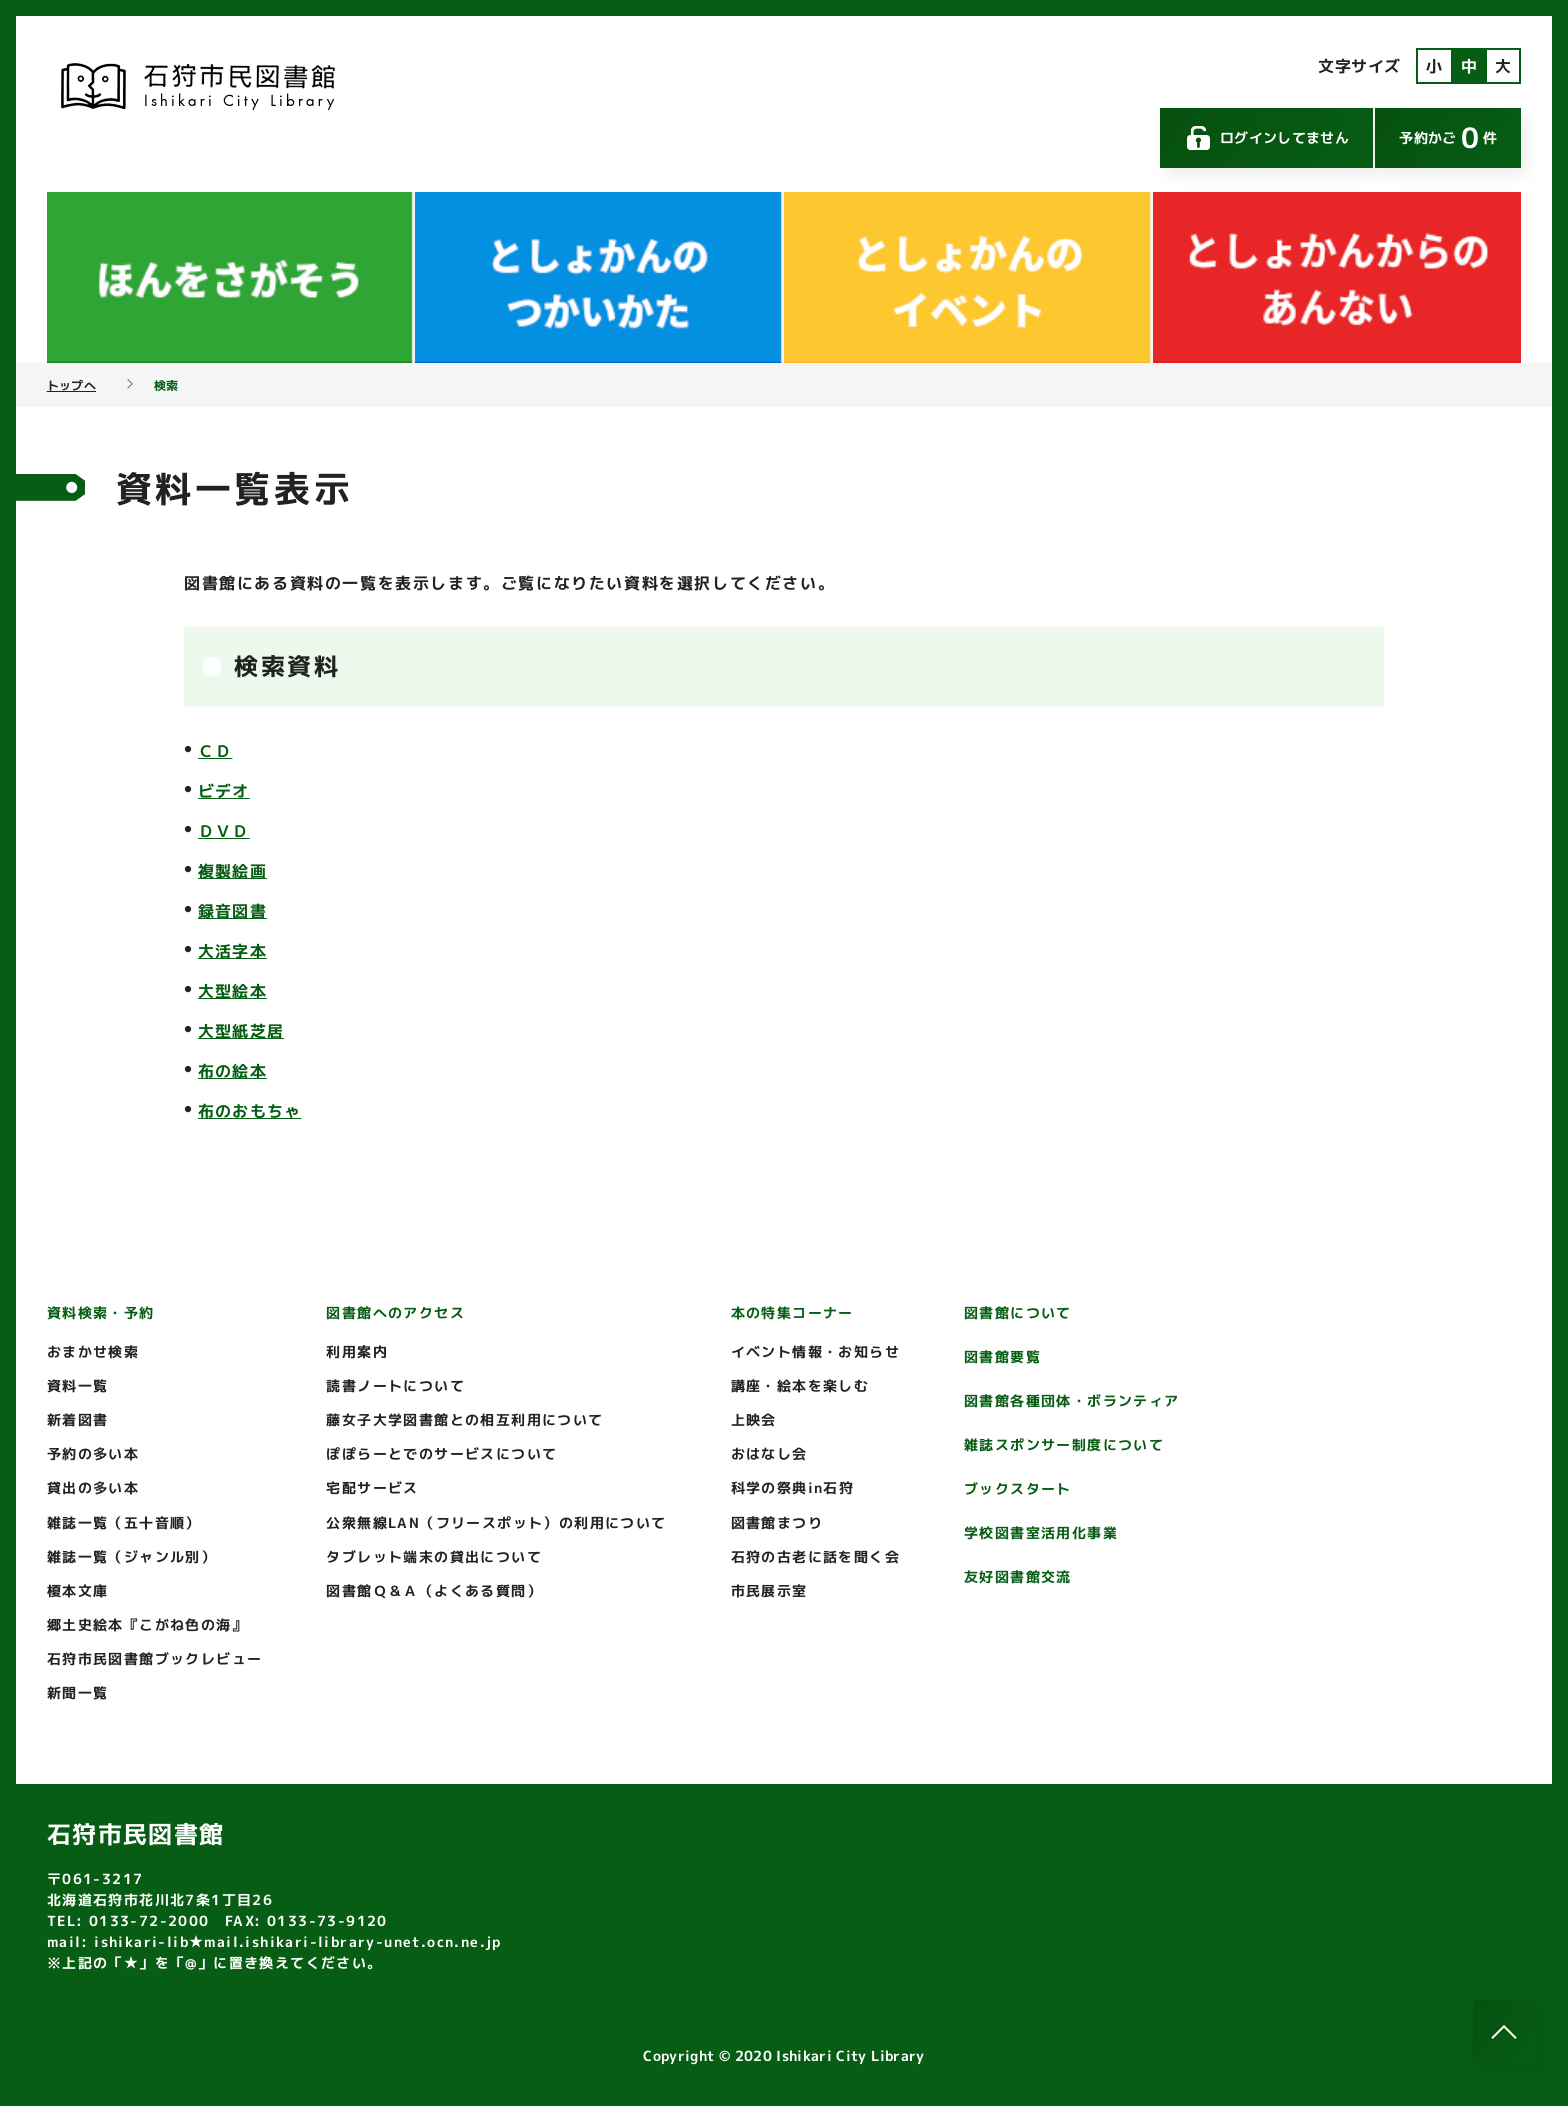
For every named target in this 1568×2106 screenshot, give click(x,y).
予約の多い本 (93, 1453)
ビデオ (224, 791)
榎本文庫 (78, 1590)
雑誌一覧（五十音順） (124, 1522)
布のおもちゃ (249, 1111)
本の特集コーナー (792, 1312)
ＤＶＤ (224, 831)
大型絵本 (232, 991)
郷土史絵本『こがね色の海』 (147, 1624)
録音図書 (232, 911)
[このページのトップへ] (1505, 2032)
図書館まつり (777, 1522)
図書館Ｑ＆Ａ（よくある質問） (434, 1590)
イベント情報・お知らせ (815, 1351)
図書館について (1018, 1312)
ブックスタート (1018, 1488)
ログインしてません (1267, 138)
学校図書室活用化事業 (1041, 1532)
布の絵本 (232, 1071)
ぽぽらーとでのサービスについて (441, 1453)
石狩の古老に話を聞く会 (815, 1556)
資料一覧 (78, 1385)
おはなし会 (769, 1453)
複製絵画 (232, 871)
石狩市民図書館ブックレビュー (155, 1658)
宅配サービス (372, 1487)
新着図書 (78, 1419)
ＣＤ (215, 751)
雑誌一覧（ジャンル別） (131, 1556)
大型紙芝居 (241, 1031)
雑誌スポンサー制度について (1064, 1444)
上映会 (754, 1419)
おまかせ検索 (93, 1351)
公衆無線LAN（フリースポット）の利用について (496, 1522)
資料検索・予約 (101, 1312)
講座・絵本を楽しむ (800, 1385)
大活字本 (232, 951)
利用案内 (357, 1351)
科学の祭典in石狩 (793, 1487)
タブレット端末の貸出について (434, 1556)
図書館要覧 (1002, 1356)
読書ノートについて (395, 1385)
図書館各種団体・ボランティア (1072, 1400)
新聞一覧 (78, 1692)
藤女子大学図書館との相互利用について (464, 1419)
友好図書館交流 (1018, 1576)
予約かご (1448, 137)
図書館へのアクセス (395, 1312)
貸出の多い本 (93, 1487)
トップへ (71, 386)
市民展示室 (769, 1590)
